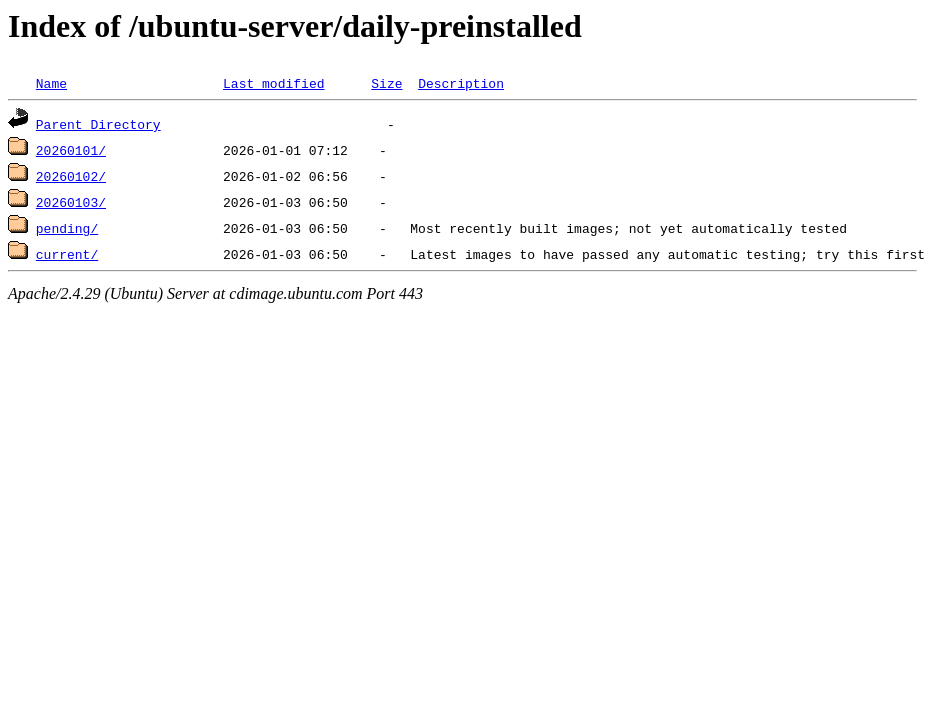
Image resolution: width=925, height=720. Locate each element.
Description (461, 83)
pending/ (67, 228)
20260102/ (71, 176)
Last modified (273, 83)
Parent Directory (98, 124)
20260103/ (71, 202)
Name (51, 83)
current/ (67, 254)
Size (386, 83)
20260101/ (71, 150)
